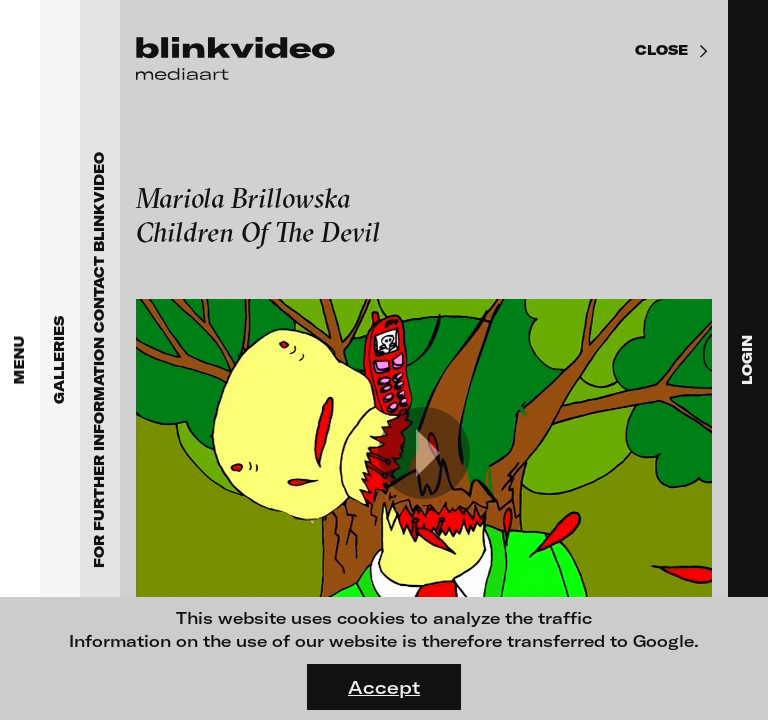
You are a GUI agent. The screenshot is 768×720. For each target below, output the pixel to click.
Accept (384, 687)
